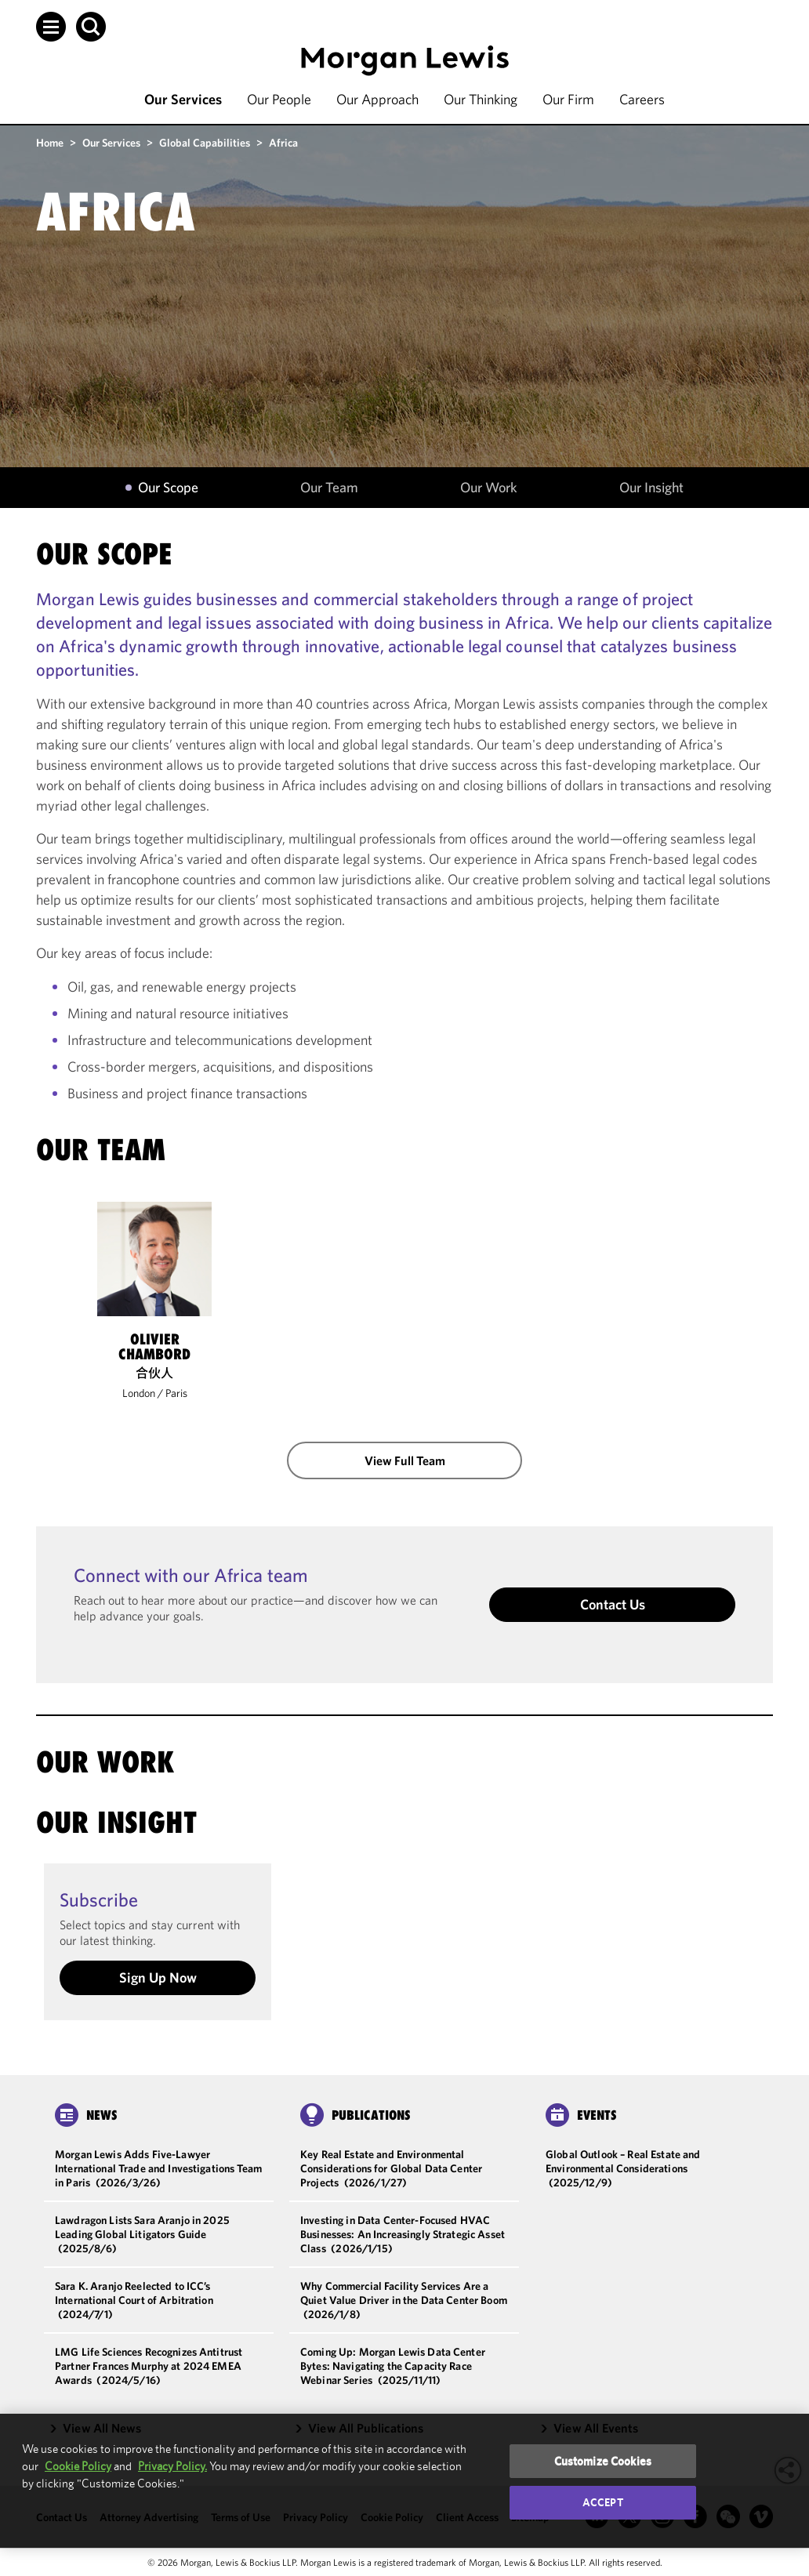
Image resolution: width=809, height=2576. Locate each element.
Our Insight (651, 487)
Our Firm (568, 99)
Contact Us (612, 1604)
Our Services (183, 99)
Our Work (488, 487)
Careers (642, 99)
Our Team (329, 487)
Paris (176, 1393)
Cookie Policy (78, 2465)
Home (49, 143)
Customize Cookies (603, 2461)
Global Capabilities (204, 143)
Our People (279, 99)
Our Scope (168, 487)
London (138, 1393)
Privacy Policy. (172, 2465)
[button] (51, 27)
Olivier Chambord (154, 1347)
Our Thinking (480, 99)
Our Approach (377, 99)
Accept (602, 2502)
